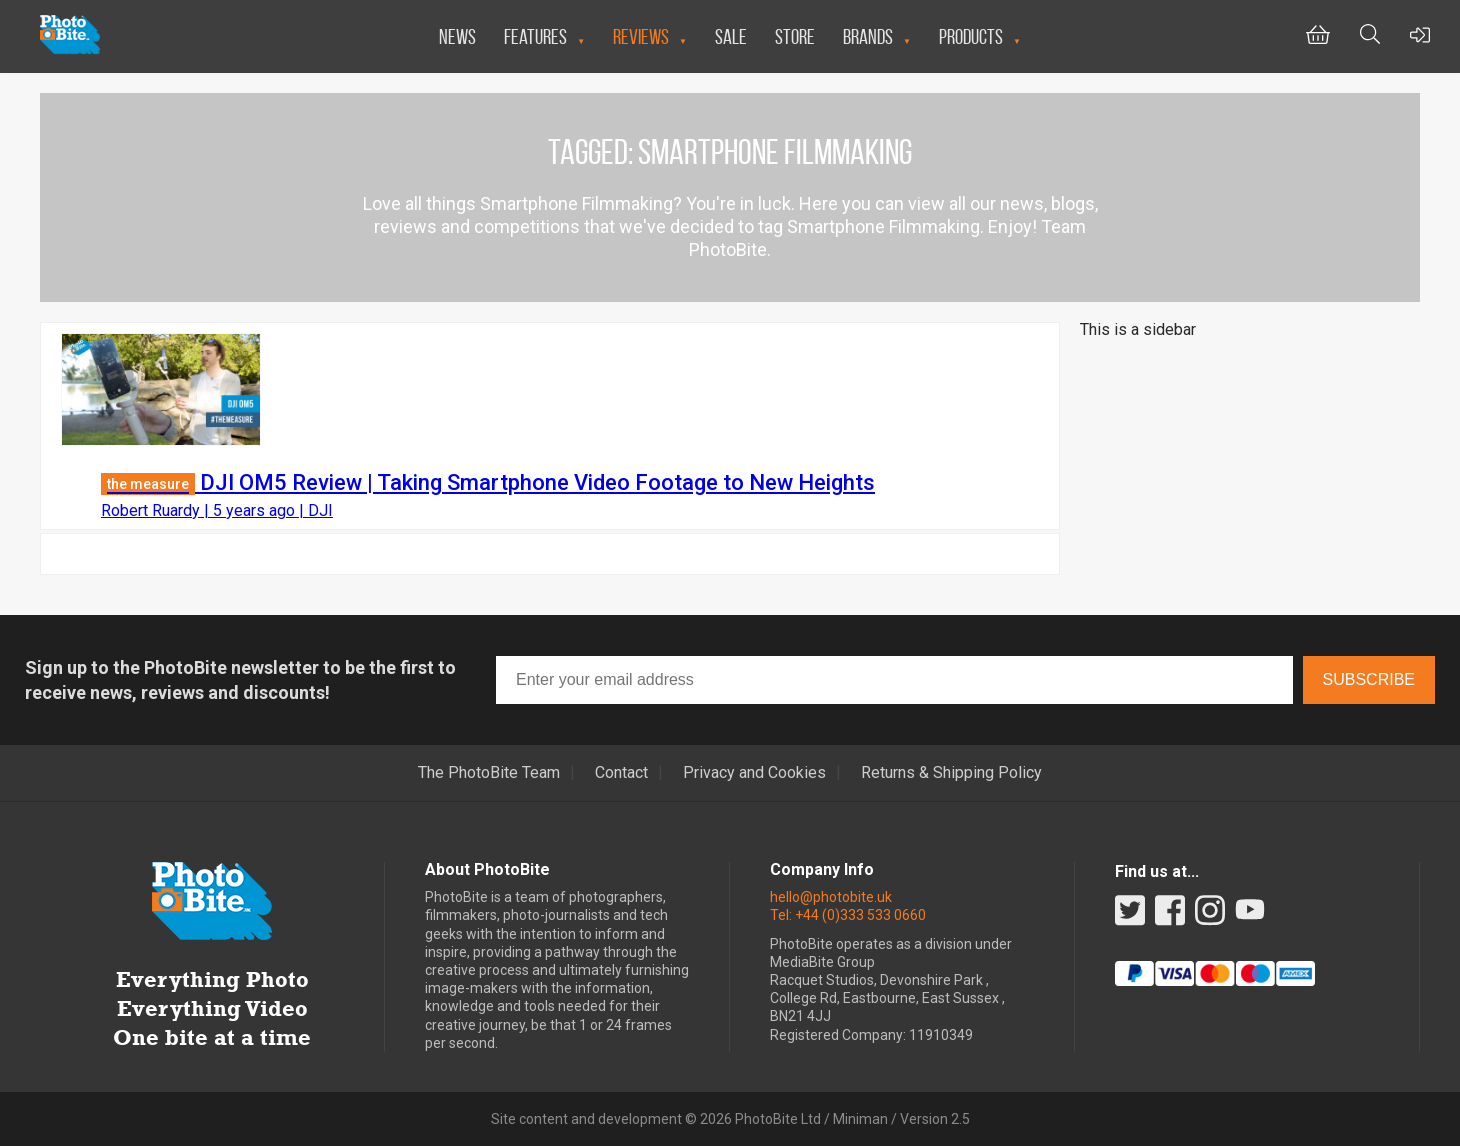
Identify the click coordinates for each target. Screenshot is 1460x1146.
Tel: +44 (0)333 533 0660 (848, 915)
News (457, 36)
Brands (868, 36)
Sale (731, 36)
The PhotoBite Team (489, 773)
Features (535, 36)
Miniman (860, 1119)
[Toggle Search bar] (1370, 36)
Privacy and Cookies (754, 773)
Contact (621, 773)
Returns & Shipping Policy (951, 773)
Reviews (641, 36)
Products (971, 36)
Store (795, 36)
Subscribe (1369, 679)
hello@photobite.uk (831, 897)
